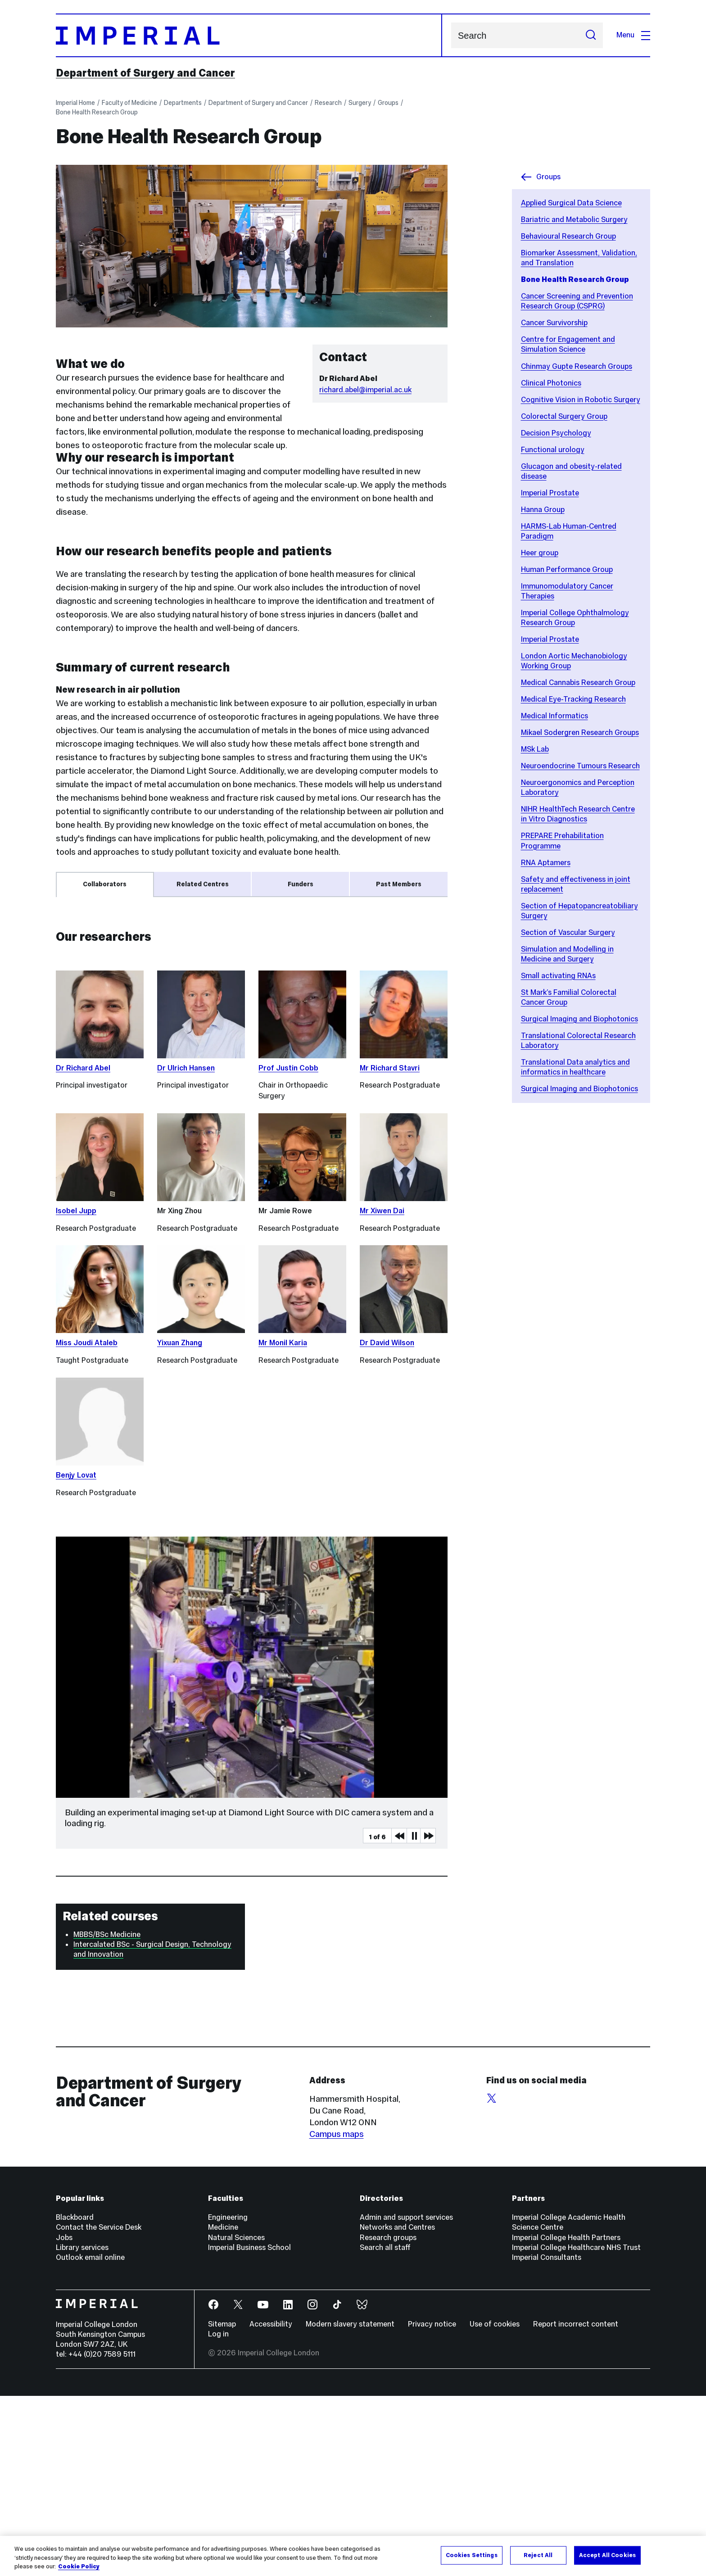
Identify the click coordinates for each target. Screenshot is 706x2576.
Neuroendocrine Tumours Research (580, 766)
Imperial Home (75, 103)
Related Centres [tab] (202, 884)
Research (328, 103)
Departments (183, 103)
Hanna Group (543, 509)
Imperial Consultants (546, 2437)
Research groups (388, 2417)
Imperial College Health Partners (566, 2417)
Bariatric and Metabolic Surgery (574, 219)
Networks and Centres (397, 2407)
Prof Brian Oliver (96, 1043)
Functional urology (552, 449)
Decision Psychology (556, 433)
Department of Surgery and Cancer (145, 73)
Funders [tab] (300, 884)
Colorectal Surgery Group (564, 416)
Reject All (538, 2554)
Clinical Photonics (551, 383)
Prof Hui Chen (88, 1024)
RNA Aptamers (545, 862)
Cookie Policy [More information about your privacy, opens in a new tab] (79, 2566)
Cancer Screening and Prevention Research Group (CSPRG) (577, 301)
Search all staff (385, 2427)
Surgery (359, 103)
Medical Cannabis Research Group (578, 682)
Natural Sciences (236, 2417)
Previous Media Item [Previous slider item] (399, 2016)
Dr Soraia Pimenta (100, 991)
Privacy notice (432, 2504)
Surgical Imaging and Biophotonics (579, 1019)
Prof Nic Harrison (98, 955)
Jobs (64, 2417)
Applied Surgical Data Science (571, 203)
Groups (388, 103)
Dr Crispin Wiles (95, 1061)
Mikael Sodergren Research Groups (580, 732)
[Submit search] (591, 35)
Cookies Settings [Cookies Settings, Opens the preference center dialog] (472, 2554)
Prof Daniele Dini (97, 937)
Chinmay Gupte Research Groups (576, 366)
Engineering (228, 2397)
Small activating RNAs (558, 975)
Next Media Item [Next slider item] (427, 2016)
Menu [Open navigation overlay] (633, 35)
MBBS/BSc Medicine (106, 2114)
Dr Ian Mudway (93, 973)
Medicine (223, 2407)
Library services (82, 2427)
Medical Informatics (554, 716)
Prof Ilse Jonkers (98, 1079)
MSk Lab (535, 749)
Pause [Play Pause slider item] (414, 2016)
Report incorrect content (575, 2504)
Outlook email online (90, 2437)
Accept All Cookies (607, 2554)
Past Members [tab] (398, 884)
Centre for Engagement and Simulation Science (568, 344)
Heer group (539, 553)
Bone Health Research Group (97, 112)
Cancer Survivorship (554, 322)
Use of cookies (495, 2504)
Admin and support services (406, 2397)
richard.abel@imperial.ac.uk (365, 390)
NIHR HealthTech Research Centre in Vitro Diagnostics (578, 814)
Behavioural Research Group (568, 236)
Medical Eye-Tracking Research (573, 699)
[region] (353, 2556)
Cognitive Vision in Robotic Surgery (580, 399)
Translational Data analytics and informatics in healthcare (575, 1067)
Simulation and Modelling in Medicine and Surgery (567, 954)
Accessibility (270, 2504)
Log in (218, 2514)
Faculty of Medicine (129, 103)
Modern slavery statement (350, 2504)
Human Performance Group (567, 569)
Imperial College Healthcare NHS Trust (576, 2427)
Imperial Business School (249, 2427)
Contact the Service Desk (98, 2407)
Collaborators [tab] (105, 884)
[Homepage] (249, 35)
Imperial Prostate (550, 493)
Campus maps (336, 2313)
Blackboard (75, 2397)
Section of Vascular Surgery (568, 932)
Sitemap (222, 2504)
